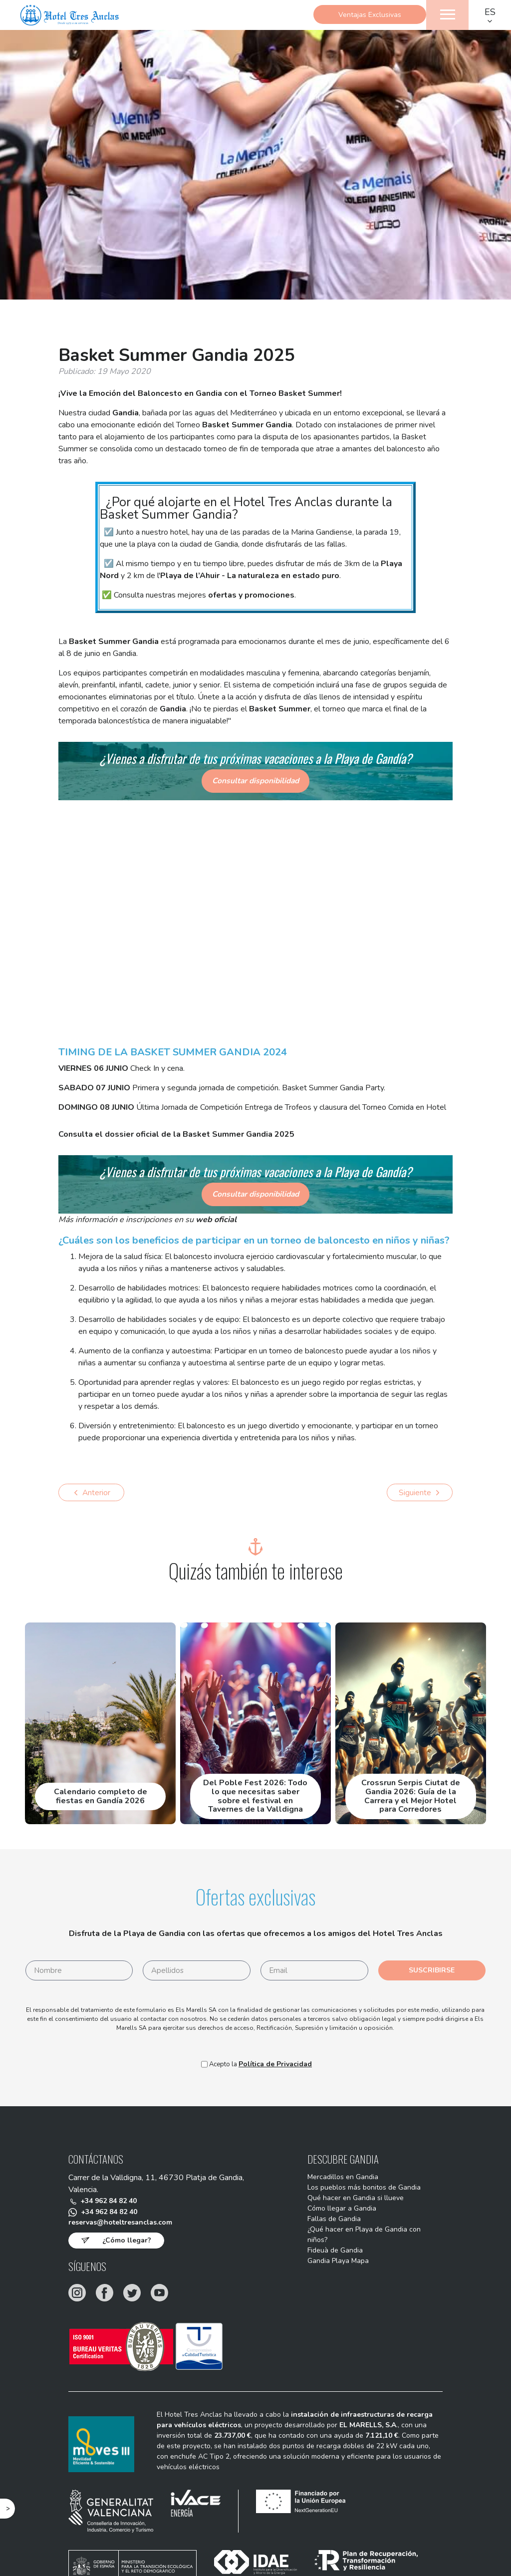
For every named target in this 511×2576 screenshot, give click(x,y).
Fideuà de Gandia (327, 2262)
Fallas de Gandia (326, 2226)
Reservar (255, 45)
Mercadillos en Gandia (336, 2178)
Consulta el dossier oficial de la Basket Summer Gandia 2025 (176, 1134)
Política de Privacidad (275, 2064)
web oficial (216, 1219)
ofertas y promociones (251, 595)
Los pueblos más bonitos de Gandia (360, 2190)
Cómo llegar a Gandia (334, 2214)
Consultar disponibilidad (256, 780)
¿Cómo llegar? (126, 2245)
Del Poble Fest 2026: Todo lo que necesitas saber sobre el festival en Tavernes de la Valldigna (255, 1797)
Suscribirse (432, 1971)
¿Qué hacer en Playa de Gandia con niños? (358, 2244)
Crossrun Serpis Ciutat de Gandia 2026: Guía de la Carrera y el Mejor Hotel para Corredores (410, 1797)
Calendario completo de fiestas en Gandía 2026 (100, 1797)
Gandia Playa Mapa (331, 2274)
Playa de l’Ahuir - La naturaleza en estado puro (249, 575)
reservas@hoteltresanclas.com (128, 2226)
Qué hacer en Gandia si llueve (348, 2202)
